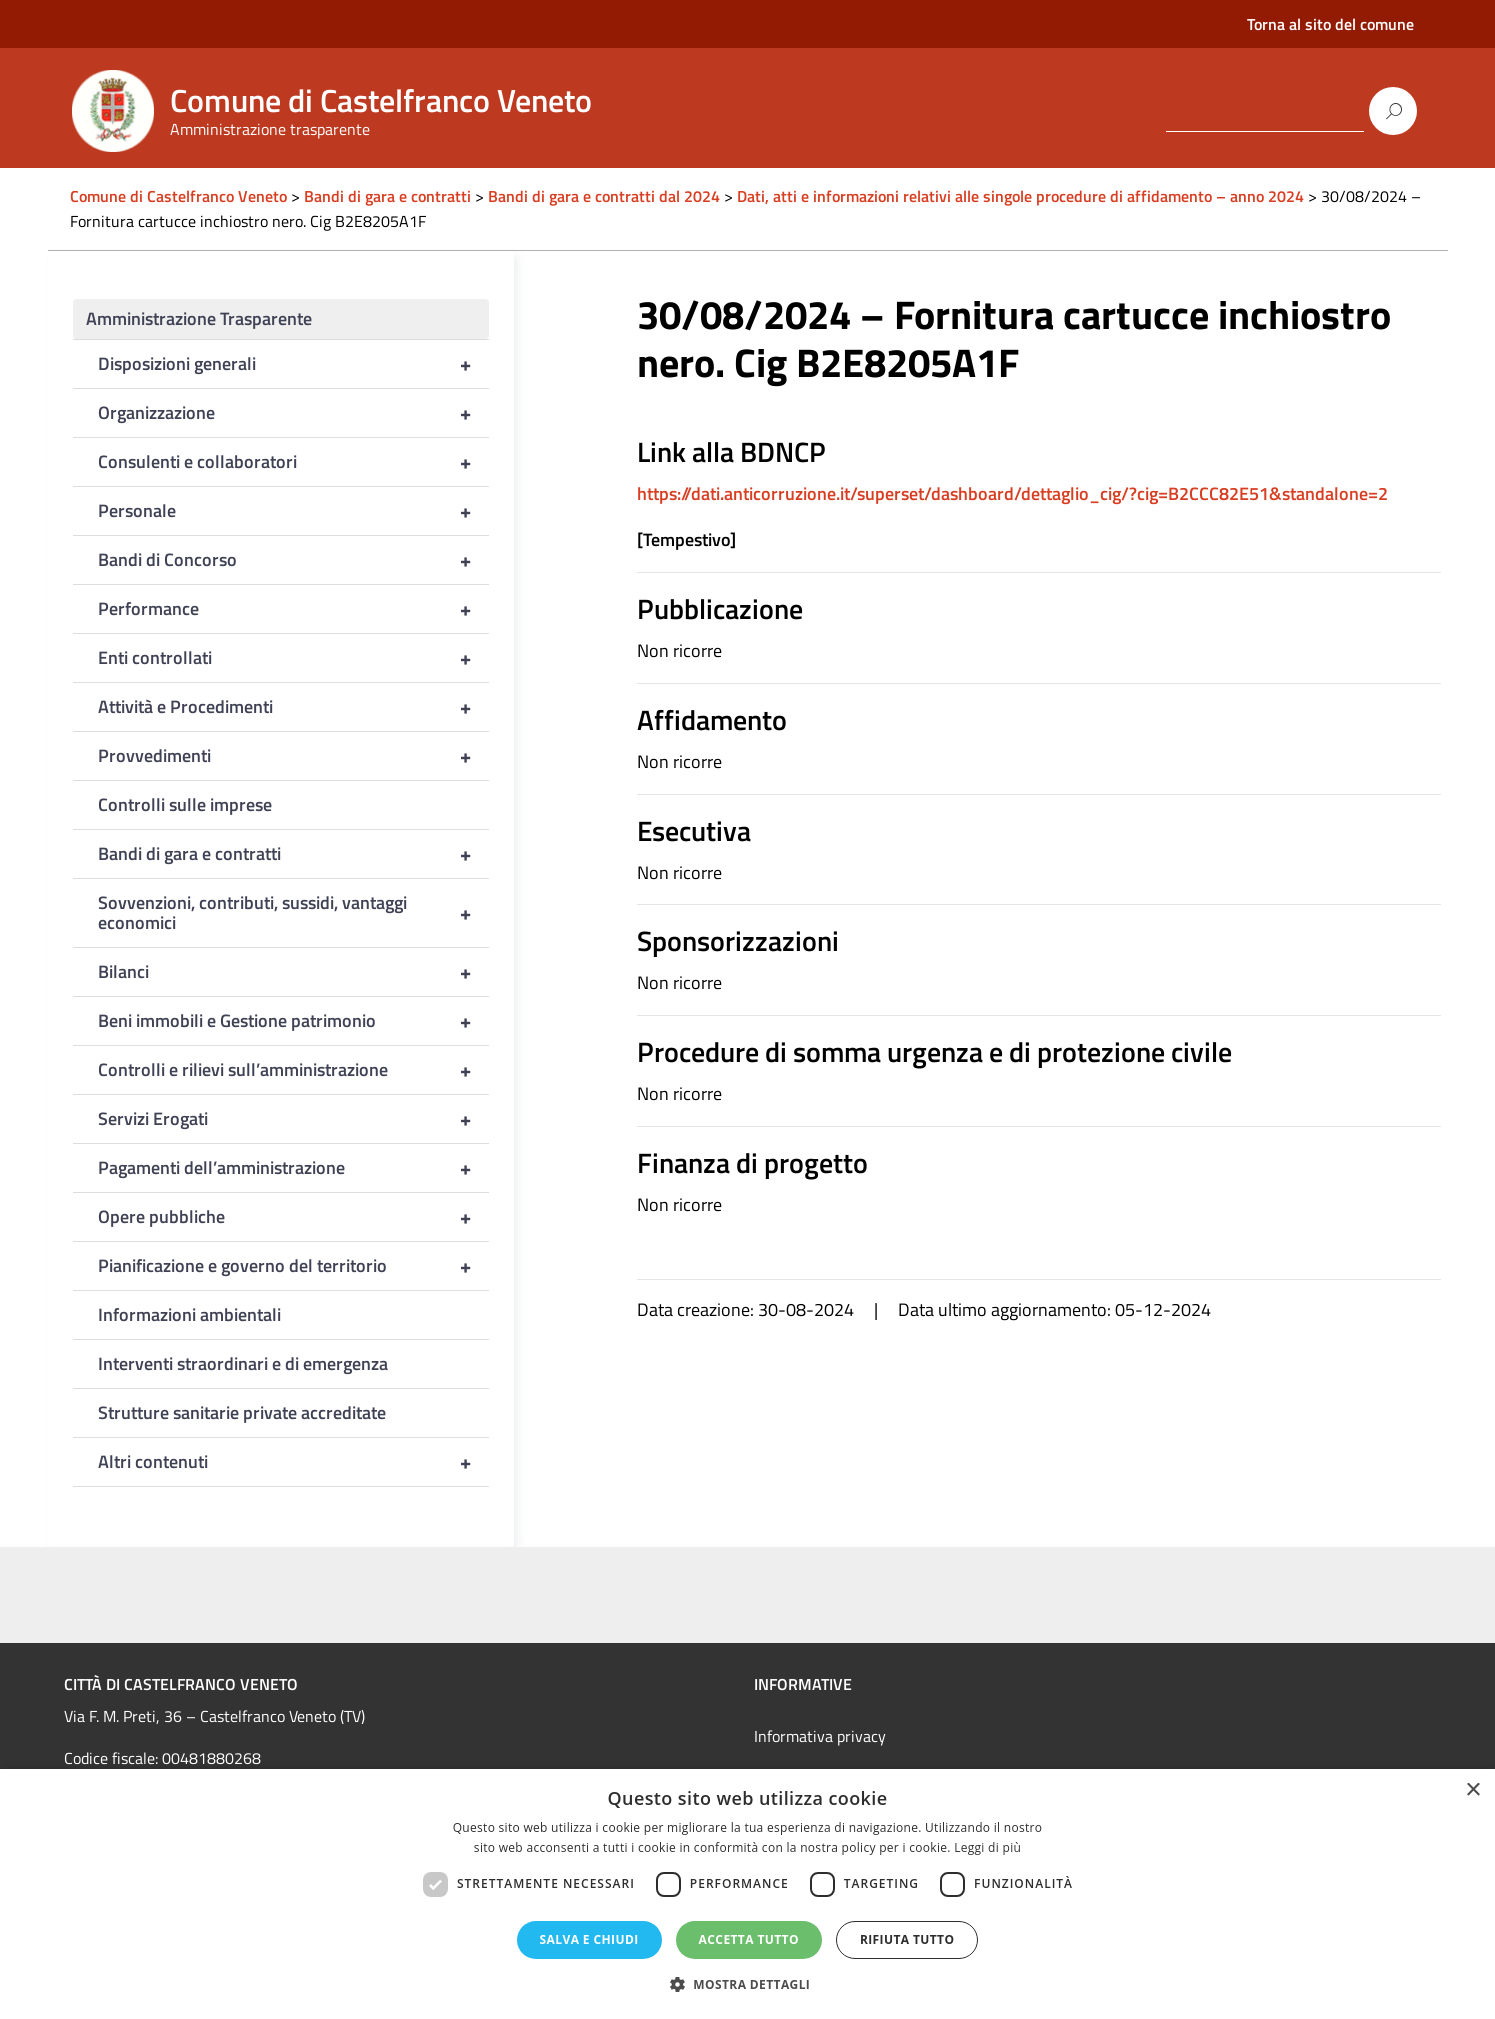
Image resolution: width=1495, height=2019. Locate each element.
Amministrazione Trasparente (199, 318)
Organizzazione (294, 413)
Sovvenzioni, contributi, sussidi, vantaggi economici (294, 913)
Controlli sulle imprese (185, 804)
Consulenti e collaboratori (294, 462)
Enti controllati (294, 658)
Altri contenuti (294, 1462)
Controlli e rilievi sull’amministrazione (294, 1070)
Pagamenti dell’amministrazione (294, 1168)
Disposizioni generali (294, 364)
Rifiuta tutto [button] (907, 1939)
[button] (748, 1984)
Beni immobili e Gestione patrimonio (294, 1021)
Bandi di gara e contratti (294, 854)
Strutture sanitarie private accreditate (242, 1412)
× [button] (1472, 1790)
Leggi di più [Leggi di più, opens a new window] (987, 1847)
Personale (294, 511)
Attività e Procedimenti (294, 707)
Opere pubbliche (294, 1217)
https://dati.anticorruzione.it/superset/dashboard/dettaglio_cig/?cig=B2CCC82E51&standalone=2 (1012, 493)
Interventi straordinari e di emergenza (243, 1363)
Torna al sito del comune (1330, 24)
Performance (294, 609)
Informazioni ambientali (189, 1314)
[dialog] (747, 1894)
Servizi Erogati (294, 1119)
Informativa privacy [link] (820, 1736)
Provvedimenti (294, 756)
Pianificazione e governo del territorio (294, 1266)
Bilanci (294, 972)
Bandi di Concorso (294, 560)
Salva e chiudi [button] (589, 1939)
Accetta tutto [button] (749, 1939)
